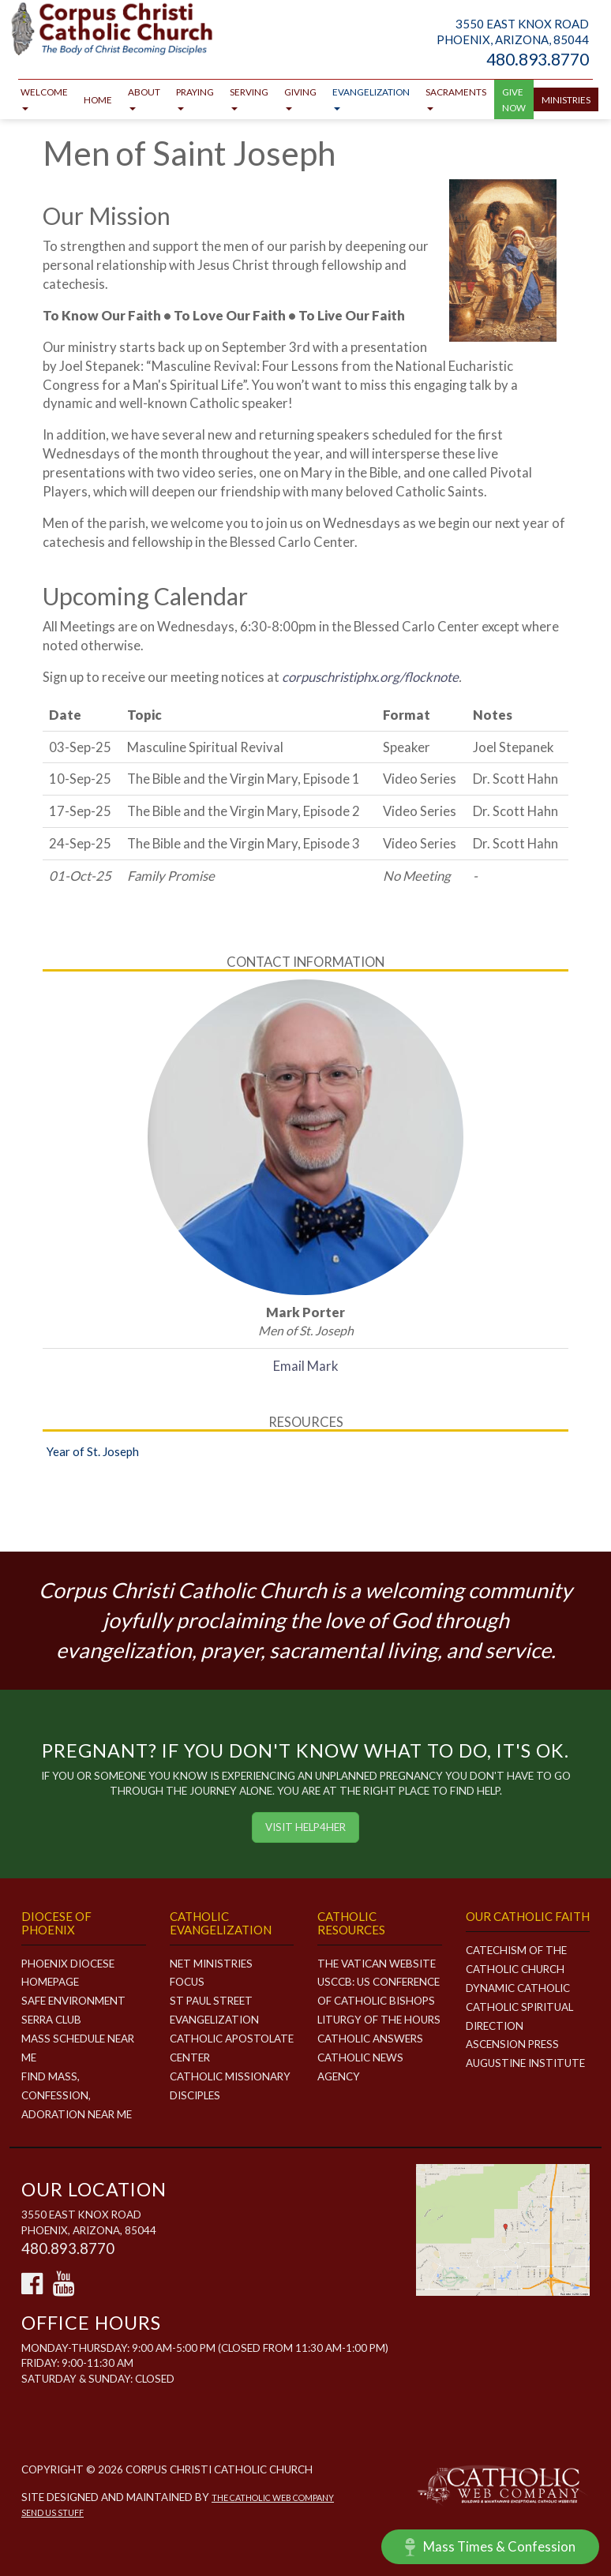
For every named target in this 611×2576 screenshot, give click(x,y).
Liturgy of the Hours (378, 2019)
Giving (300, 98)
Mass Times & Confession (490, 2547)
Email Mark (306, 1365)
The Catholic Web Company (273, 2497)
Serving (249, 98)
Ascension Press (512, 2044)
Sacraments (455, 98)
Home (98, 99)
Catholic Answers (370, 2038)
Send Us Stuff (52, 2512)
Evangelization (371, 98)
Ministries (566, 99)
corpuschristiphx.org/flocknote (370, 676)
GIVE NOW (514, 99)
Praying (195, 98)
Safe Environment (73, 2000)
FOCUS (187, 1981)
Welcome (44, 98)
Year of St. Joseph (93, 1451)
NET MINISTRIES (211, 1963)
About (144, 98)
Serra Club (51, 2019)
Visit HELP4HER (305, 1827)
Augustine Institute (525, 2063)
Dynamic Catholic (518, 1988)
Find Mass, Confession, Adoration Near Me (76, 2095)
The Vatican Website (376, 1963)
